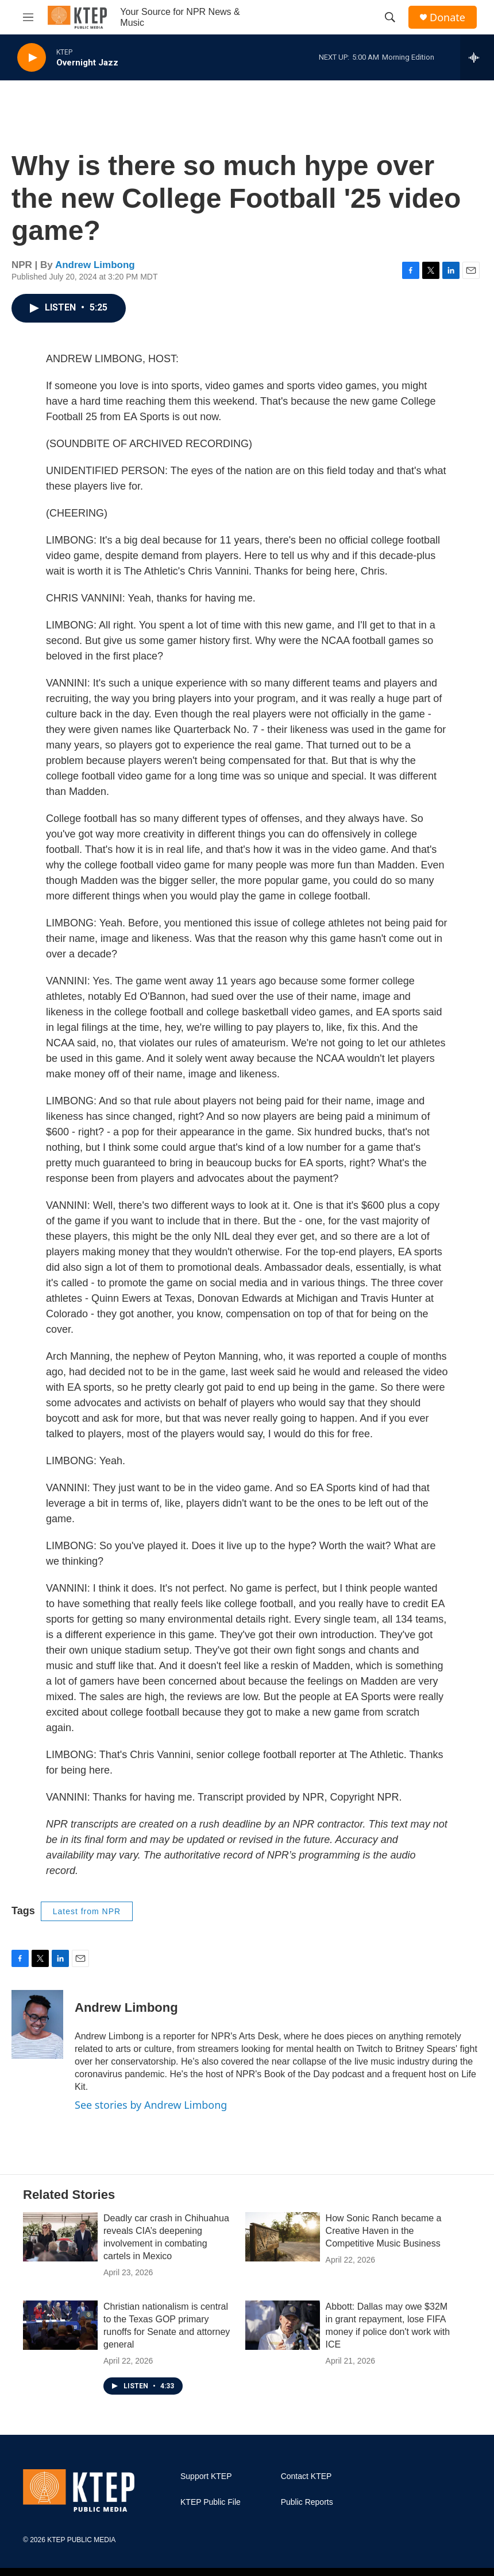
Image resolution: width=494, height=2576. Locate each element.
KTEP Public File (210, 2502)
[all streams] (477, 57)
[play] (31, 57)
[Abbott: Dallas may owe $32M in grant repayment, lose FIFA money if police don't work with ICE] (282, 2325)
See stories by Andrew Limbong (151, 2105)
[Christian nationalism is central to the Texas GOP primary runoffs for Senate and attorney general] (60, 2325)
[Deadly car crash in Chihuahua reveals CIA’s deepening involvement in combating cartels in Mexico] (60, 2236)
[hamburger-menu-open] (28, 17)
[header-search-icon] (390, 17)
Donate (447, 17)
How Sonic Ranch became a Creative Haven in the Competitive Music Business (384, 2230)
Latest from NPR (87, 1911)
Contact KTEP (306, 2476)
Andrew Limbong (95, 264)
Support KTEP (206, 2476)
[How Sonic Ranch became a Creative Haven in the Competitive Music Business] (282, 2236)
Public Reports (307, 2502)
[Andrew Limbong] (37, 2024)
